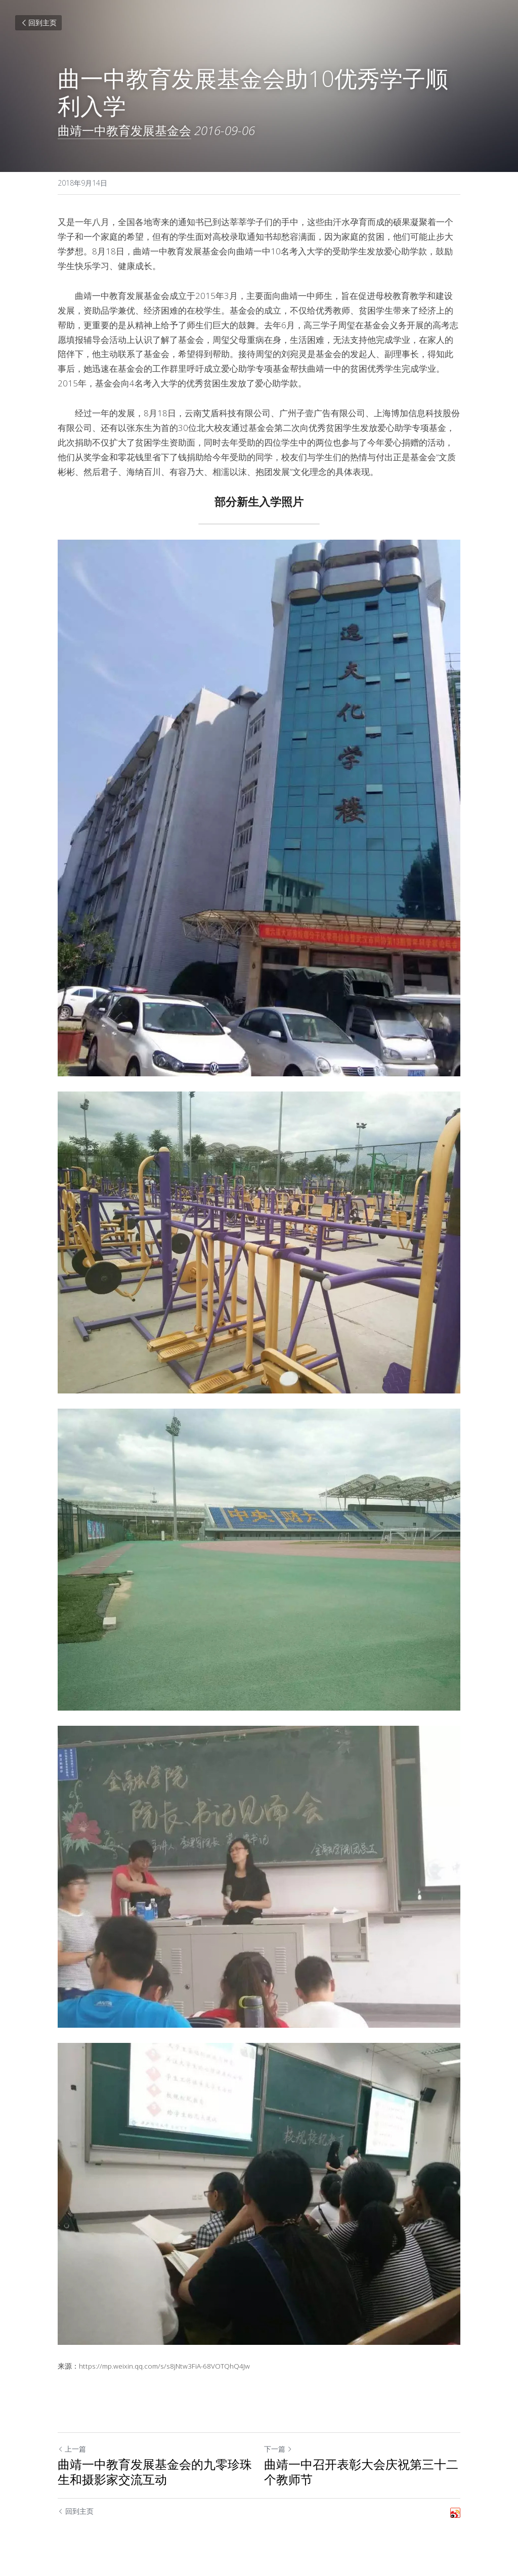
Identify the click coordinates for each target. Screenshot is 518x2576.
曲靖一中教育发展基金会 (124, 130)
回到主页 (38, 22)
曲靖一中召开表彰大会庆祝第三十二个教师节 (361, 2472)
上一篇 (72, 2449)
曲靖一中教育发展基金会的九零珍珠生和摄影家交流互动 (155, 2472)
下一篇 (278, 2449)
